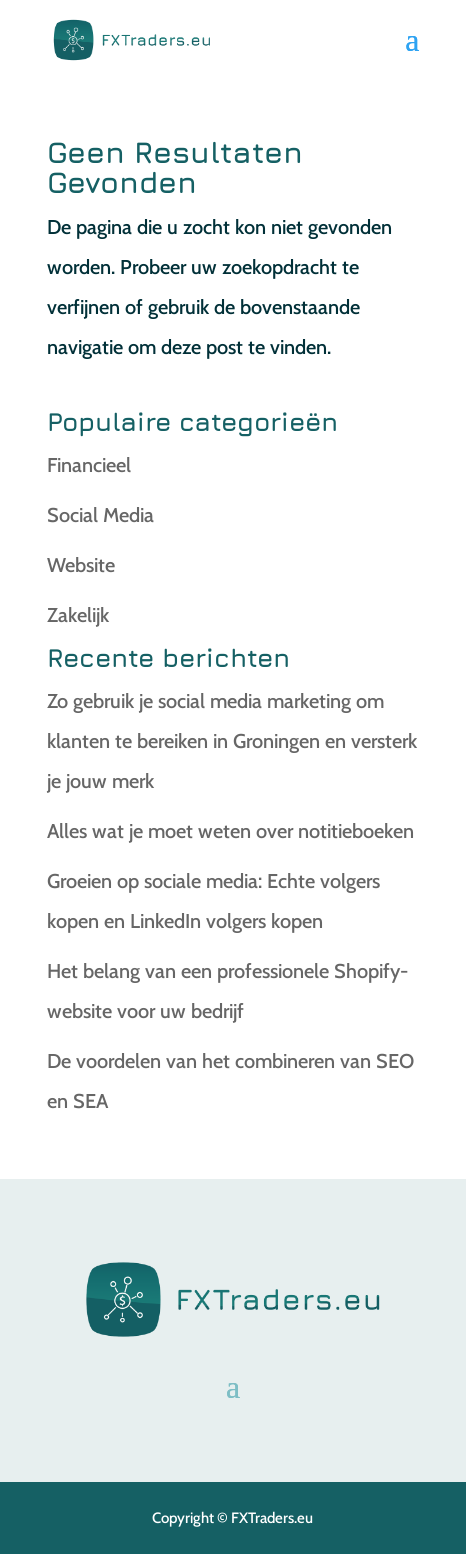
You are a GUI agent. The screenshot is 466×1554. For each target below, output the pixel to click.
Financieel (89, 465)
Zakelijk (78, 615)
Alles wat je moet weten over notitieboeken (230, 831)
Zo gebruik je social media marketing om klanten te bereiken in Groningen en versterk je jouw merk (232, 741)
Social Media (100, 515)
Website (81, 565)
